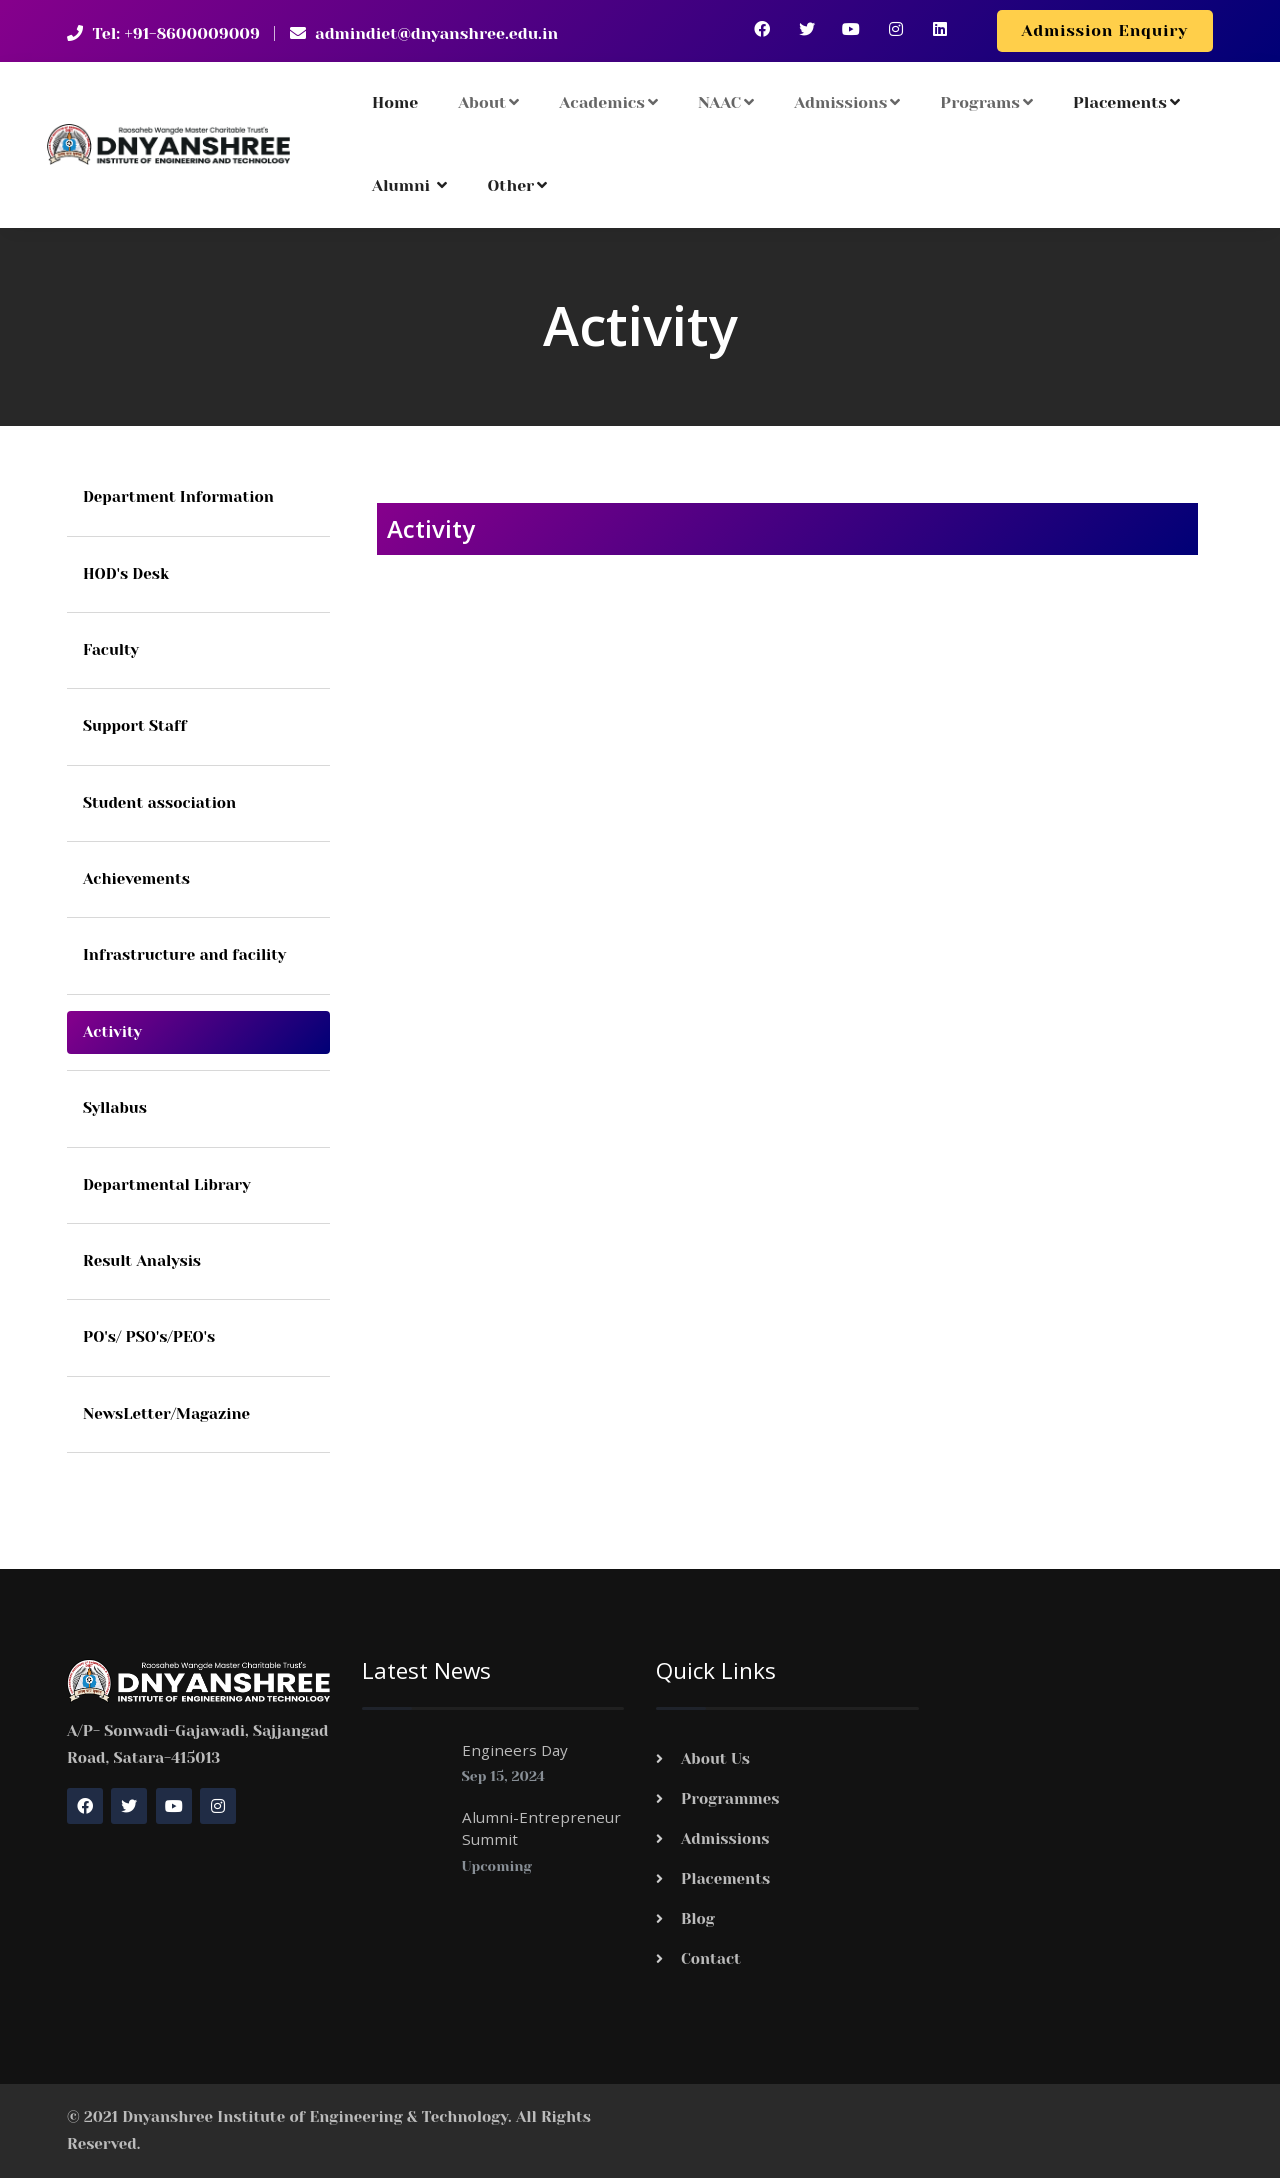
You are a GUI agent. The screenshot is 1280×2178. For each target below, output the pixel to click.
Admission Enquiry (1105, 30)
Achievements (136, 879)
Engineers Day (515, 1750)
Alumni (409, 185)
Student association (159, 803)
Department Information (178, 497)
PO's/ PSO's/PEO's (149, 1337)
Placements (1126, 102)
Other (517, 185)
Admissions (847, 102)
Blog (698, 1919)
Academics (608, 102)
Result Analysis (142, 1261)
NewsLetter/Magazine (166, 1414)
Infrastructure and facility (184, 955)
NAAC (726, 102)
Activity (112, 1032)
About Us (715, 1759)
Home (395, 102)
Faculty (111, 650)
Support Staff (135, 726)
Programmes (730, 1799)
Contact (711, 1959)
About (488, 102)
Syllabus (115, 1108)
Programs (986, 102)
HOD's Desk (126, 574)
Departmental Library (167, 1185)
